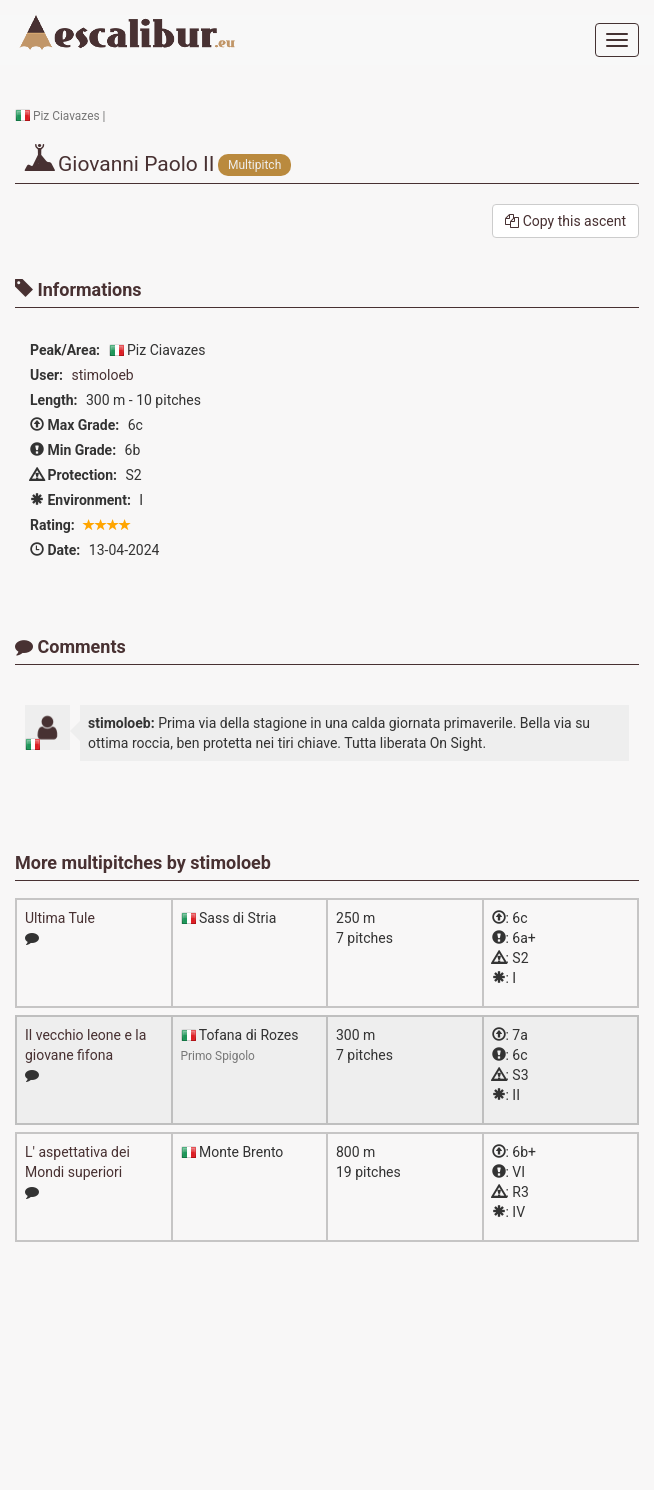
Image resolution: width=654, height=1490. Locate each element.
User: (46, 375)
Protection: (73, 475)
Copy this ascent (565, 221)
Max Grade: (74, 425)
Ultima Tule (60, 918)
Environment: (80, 500)
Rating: (52, 525)
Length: (54, 400)
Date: (55, 550)
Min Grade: (73, 450)
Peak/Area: (65, 350)
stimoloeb (103, 375)
